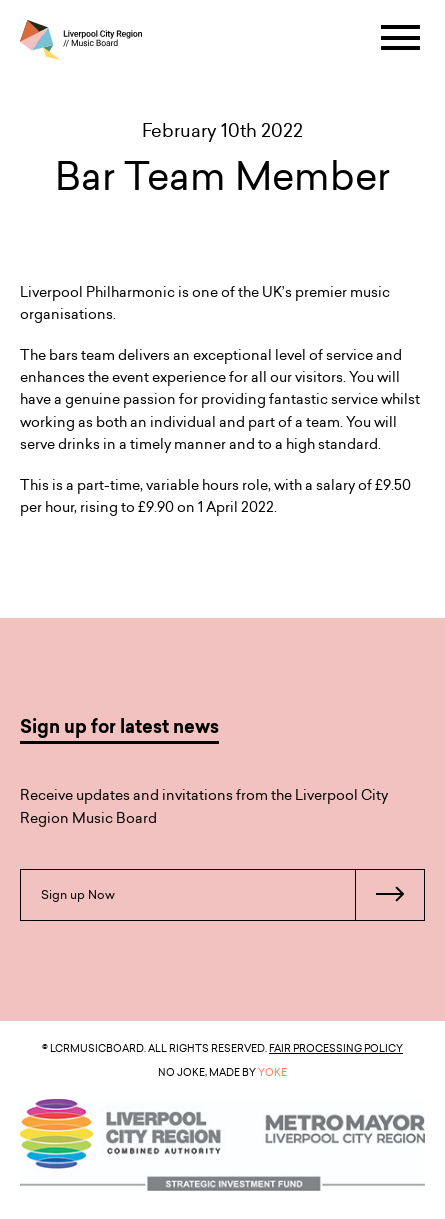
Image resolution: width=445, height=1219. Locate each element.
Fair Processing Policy (336, 1048)
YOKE (272, 1072)
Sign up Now (232, 895)
